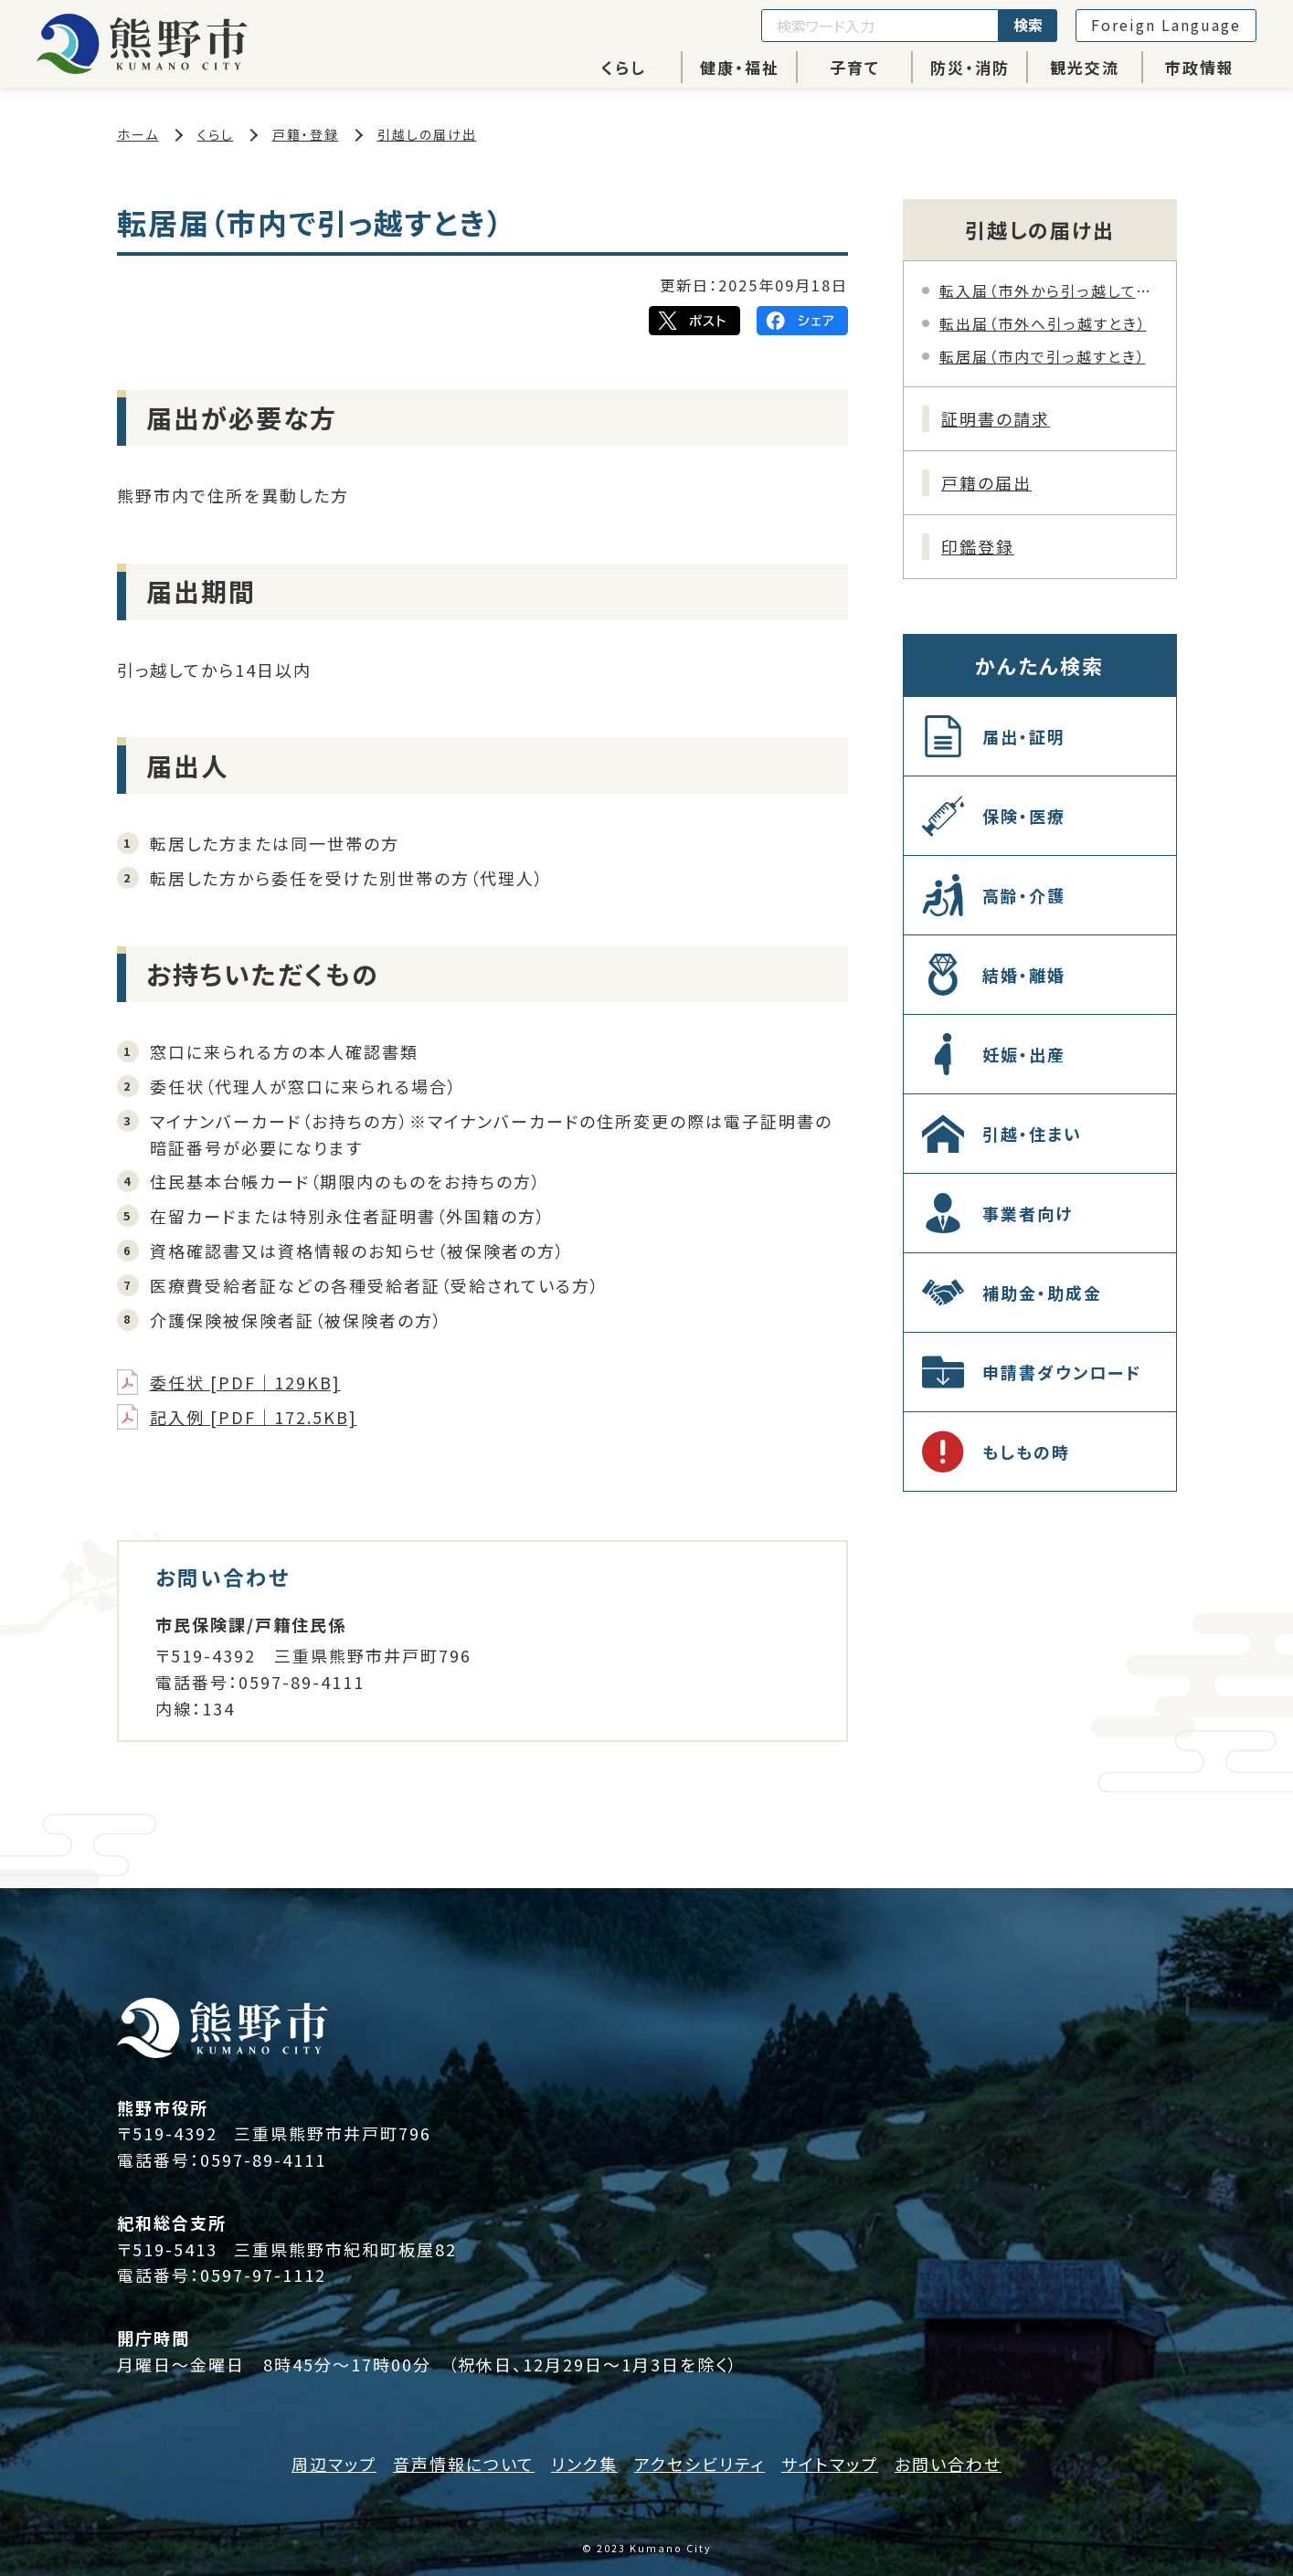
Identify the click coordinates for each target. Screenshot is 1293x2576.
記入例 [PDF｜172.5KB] (253, 1417)
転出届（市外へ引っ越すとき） (1043, 323)
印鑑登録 (977, 546)
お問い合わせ (948, 2464)
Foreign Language (1166, 25)
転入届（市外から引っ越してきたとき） (1048, 290)
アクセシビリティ (699, 2464)
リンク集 (584, 2464)
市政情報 (1200, 67)
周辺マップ (333, 2464)
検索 (1028, 25)
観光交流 (1084, 67)
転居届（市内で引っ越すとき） (1042, 356)
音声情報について (464, 2464)
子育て (855, 67)
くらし (623, 67)
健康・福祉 (739, 67)
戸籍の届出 (986, 482)
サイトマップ (829, 2464)
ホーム (138, 134)
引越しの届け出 (427, 134)
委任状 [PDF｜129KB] (245, 1382)
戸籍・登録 (305, 134)
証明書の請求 (995, 418)
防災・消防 (970, 67)
